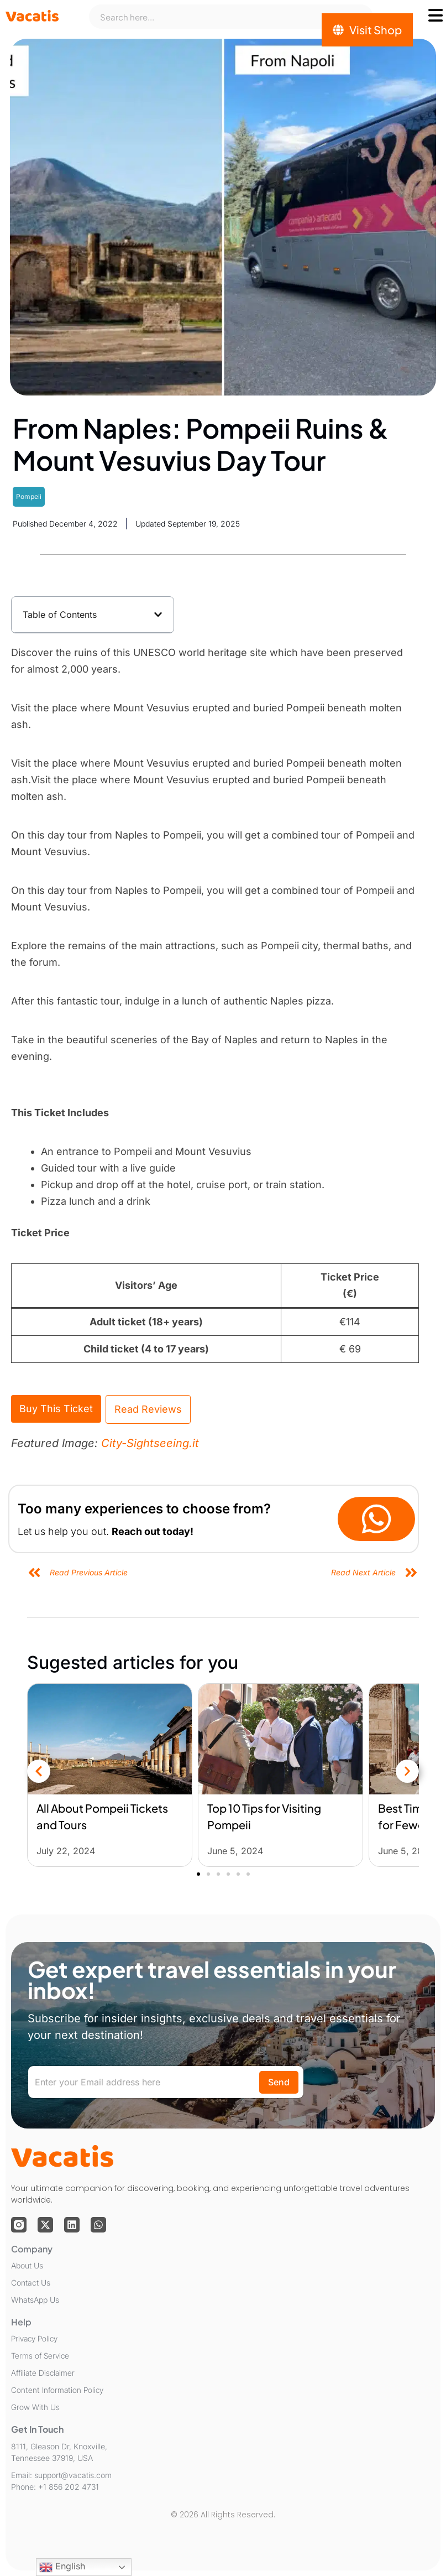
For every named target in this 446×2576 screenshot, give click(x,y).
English (62, 2567)
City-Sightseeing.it (150, 1443)
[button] (158, 614)
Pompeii (28, 496)
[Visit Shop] (367, 29)
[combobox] (230, 16)
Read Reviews (148, 1409)
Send (279, 2082)
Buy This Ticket (56, 1408)
